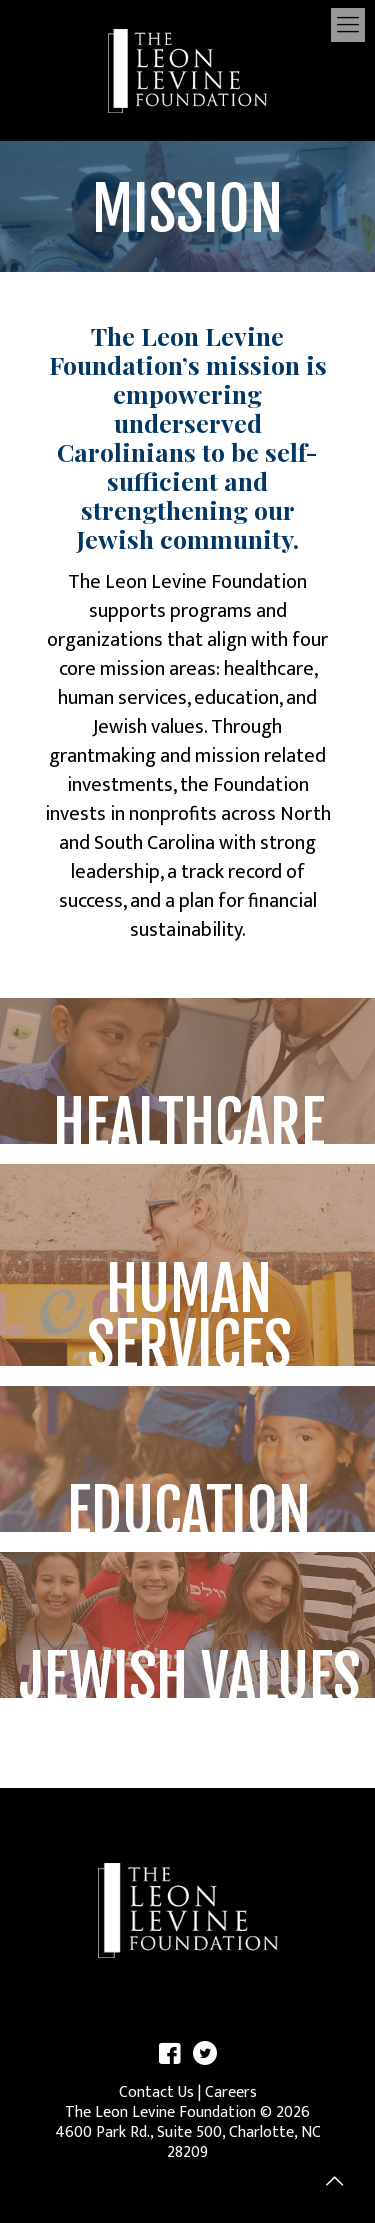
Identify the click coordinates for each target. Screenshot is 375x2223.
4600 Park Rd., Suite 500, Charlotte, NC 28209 (188, 2142)
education (236, 698)
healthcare (269, 669)
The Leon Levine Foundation (187, 582)
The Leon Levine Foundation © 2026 (187, 2112)
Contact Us (156, 2092)
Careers (231, 2092)
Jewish (120, 727)
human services (122, 698)
